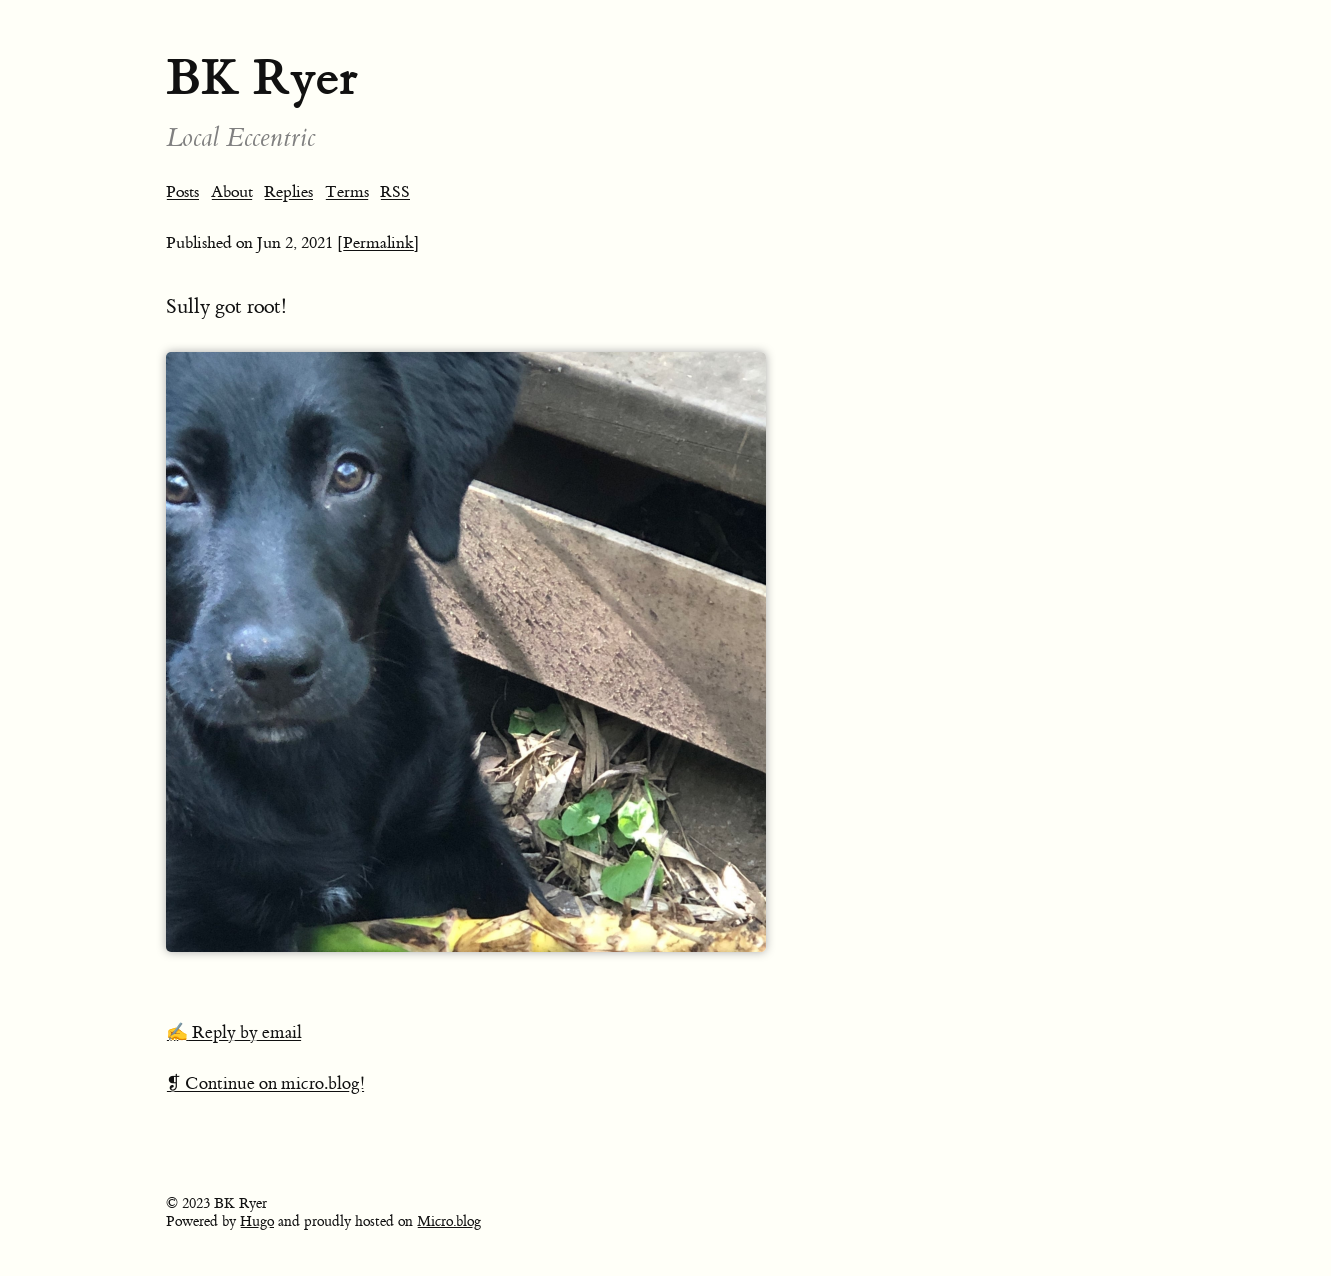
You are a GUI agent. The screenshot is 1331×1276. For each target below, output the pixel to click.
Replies (288, 192)
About (232, 192)
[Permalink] (378, 243)
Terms (347, 192)
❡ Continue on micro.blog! (265, 1084)
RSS (395, 192)
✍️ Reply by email (234, 1033)
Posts (182, 192)
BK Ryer (262, 77)
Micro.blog (449, 1222)
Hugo (257, 1222)
